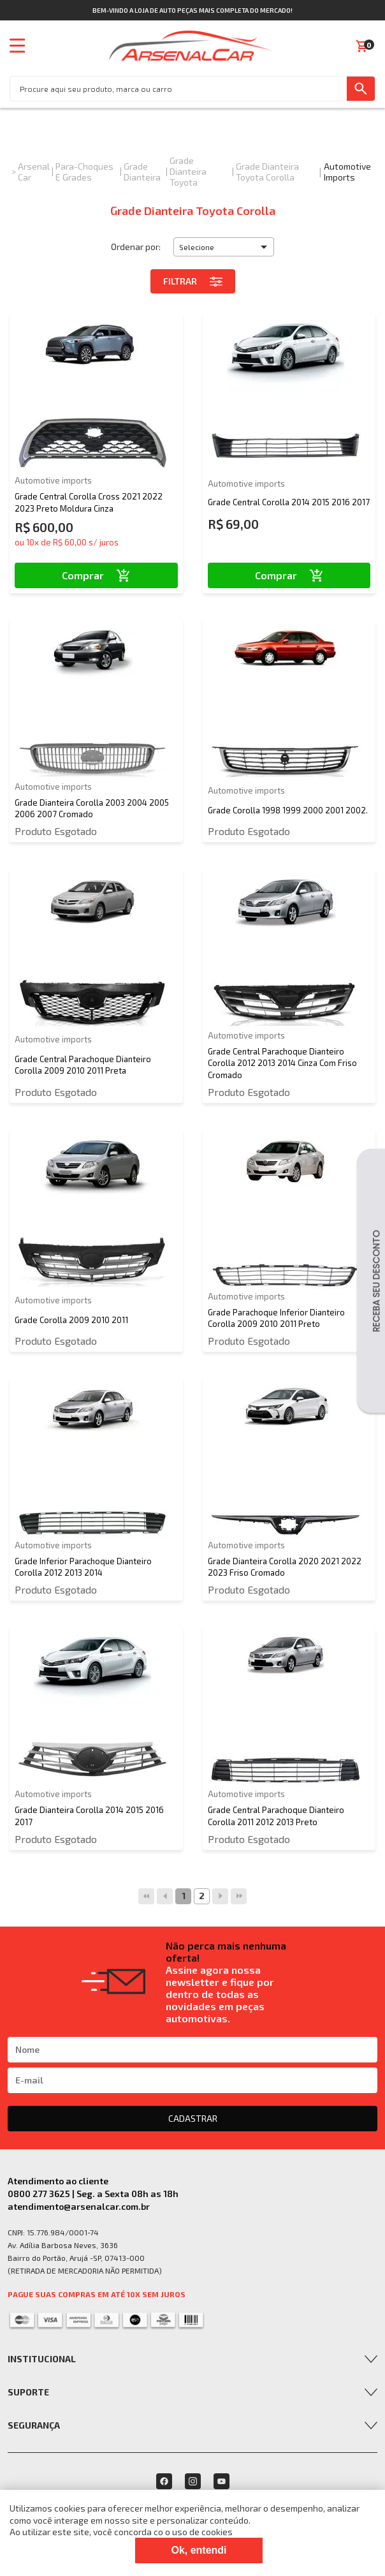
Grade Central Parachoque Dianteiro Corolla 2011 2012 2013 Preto (276, 1815)
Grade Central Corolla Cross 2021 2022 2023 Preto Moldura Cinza (89, 502)
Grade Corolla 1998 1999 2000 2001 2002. (288, 810)
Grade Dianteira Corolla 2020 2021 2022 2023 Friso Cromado (284, 1567)
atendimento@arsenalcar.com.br (79, 2206)
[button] (223, 246)
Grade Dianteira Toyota (188, 171)
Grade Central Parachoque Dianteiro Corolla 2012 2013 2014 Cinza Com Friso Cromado (282, 1062)
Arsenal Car (34, 171)
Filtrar (192, 281)
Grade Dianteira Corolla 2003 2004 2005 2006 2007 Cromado (92, 808)
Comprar (96, 575)
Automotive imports (347, 171)
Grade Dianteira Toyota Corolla (267, 171)
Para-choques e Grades (84, 171)
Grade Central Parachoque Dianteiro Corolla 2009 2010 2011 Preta (83, 1065)
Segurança (34, 2425)
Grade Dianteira (142, 171)
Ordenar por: (136, 246)
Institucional (42, 2358)
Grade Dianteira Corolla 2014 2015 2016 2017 (89, 1815)
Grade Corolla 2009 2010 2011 (71, 1320)
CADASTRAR (192, 2118)
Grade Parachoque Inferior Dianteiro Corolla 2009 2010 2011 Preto (276, 1318)
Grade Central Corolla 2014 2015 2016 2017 (289, 502)
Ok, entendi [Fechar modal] (198, 2550)
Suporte (28, 2392)
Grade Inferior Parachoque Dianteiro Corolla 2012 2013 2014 (83, 1567)
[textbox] (178, 89)
